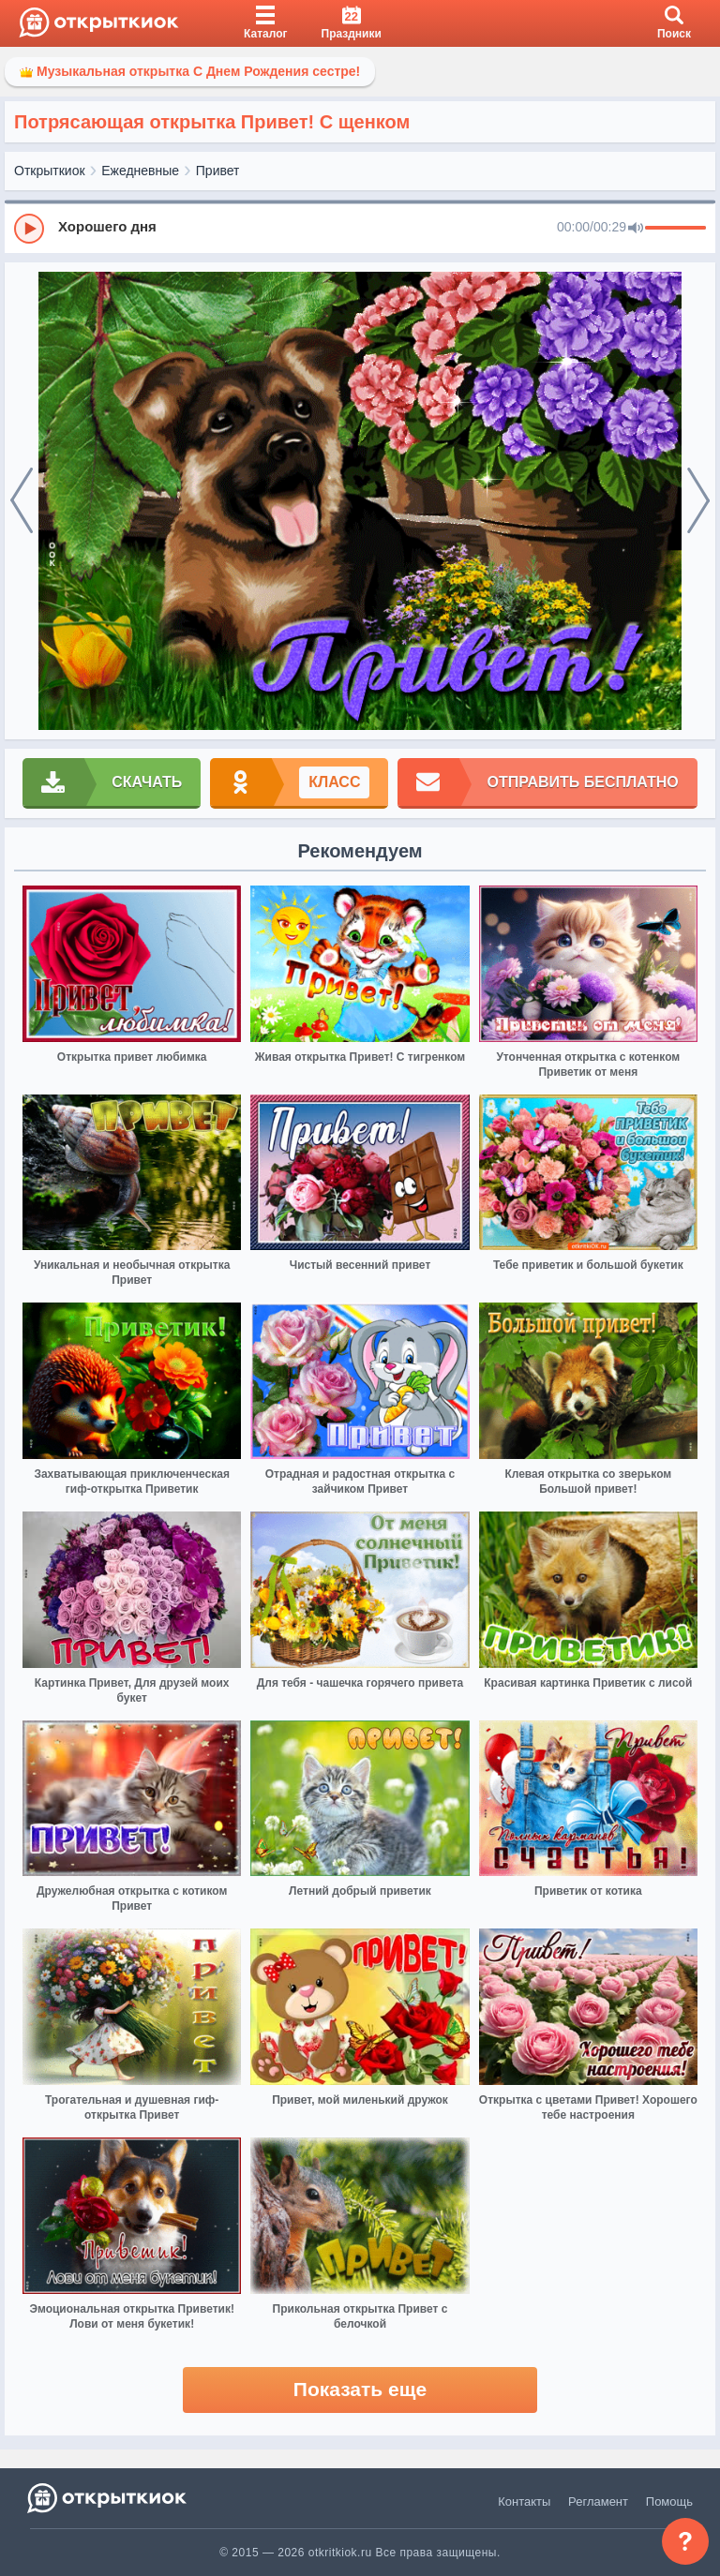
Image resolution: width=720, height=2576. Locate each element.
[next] (698, 501)
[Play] (29, 229)
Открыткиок (49, 170)
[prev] (21, 501)
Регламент (598, 2501)
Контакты (524, 2501)
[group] (360, 227)
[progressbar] (675, 228)
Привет (218, 170)
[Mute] (635, 228)
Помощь (669, 2501)
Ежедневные (140, 170)
